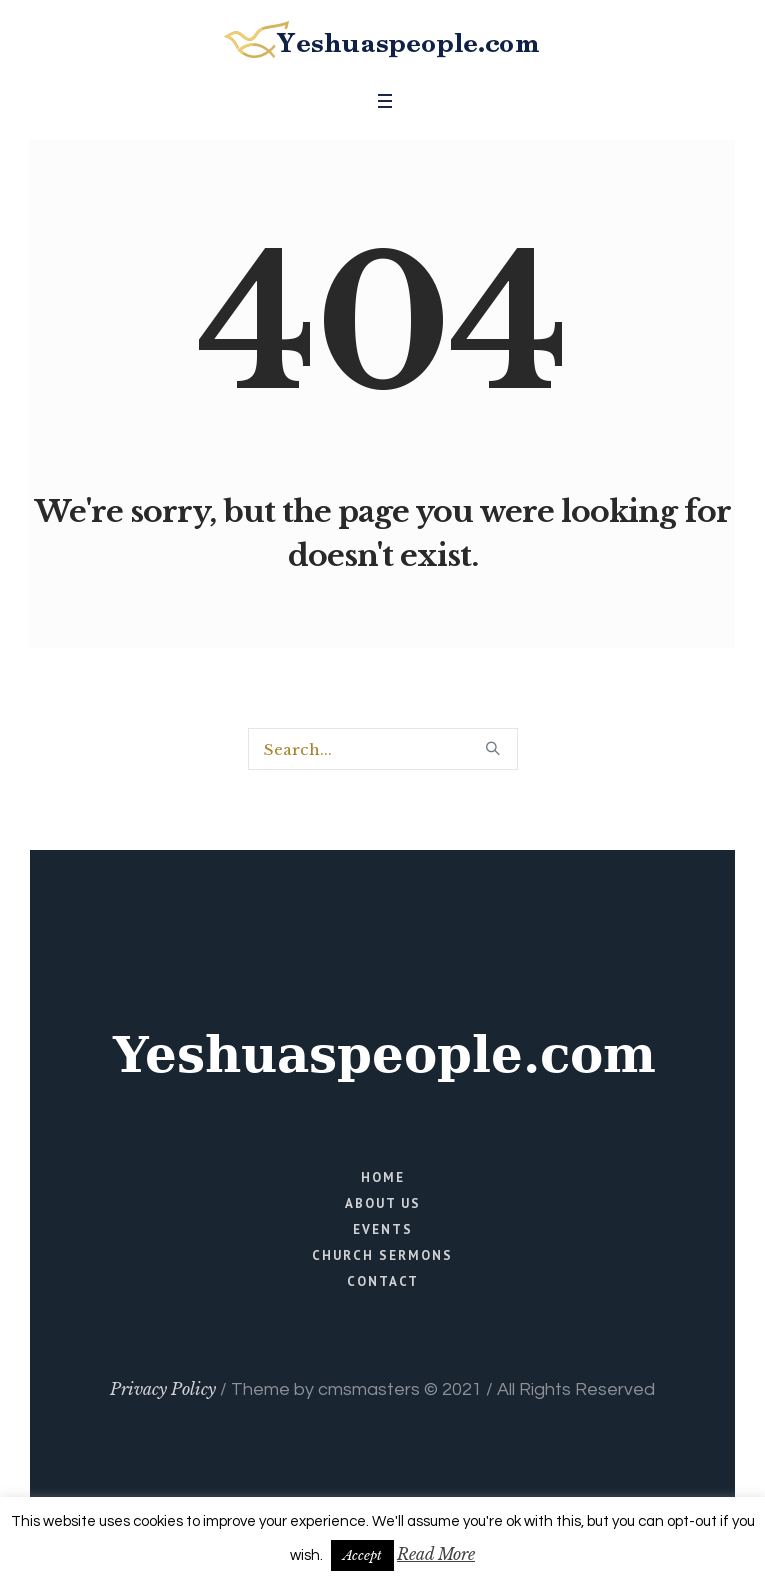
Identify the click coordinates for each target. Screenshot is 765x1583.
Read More (436, 1554)
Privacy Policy (163, 1389)
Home (383, 1177)
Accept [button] (362, 1555)
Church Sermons (382, 1255)
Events (383, 1229)
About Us (383, 1203)
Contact (383, 1281)
